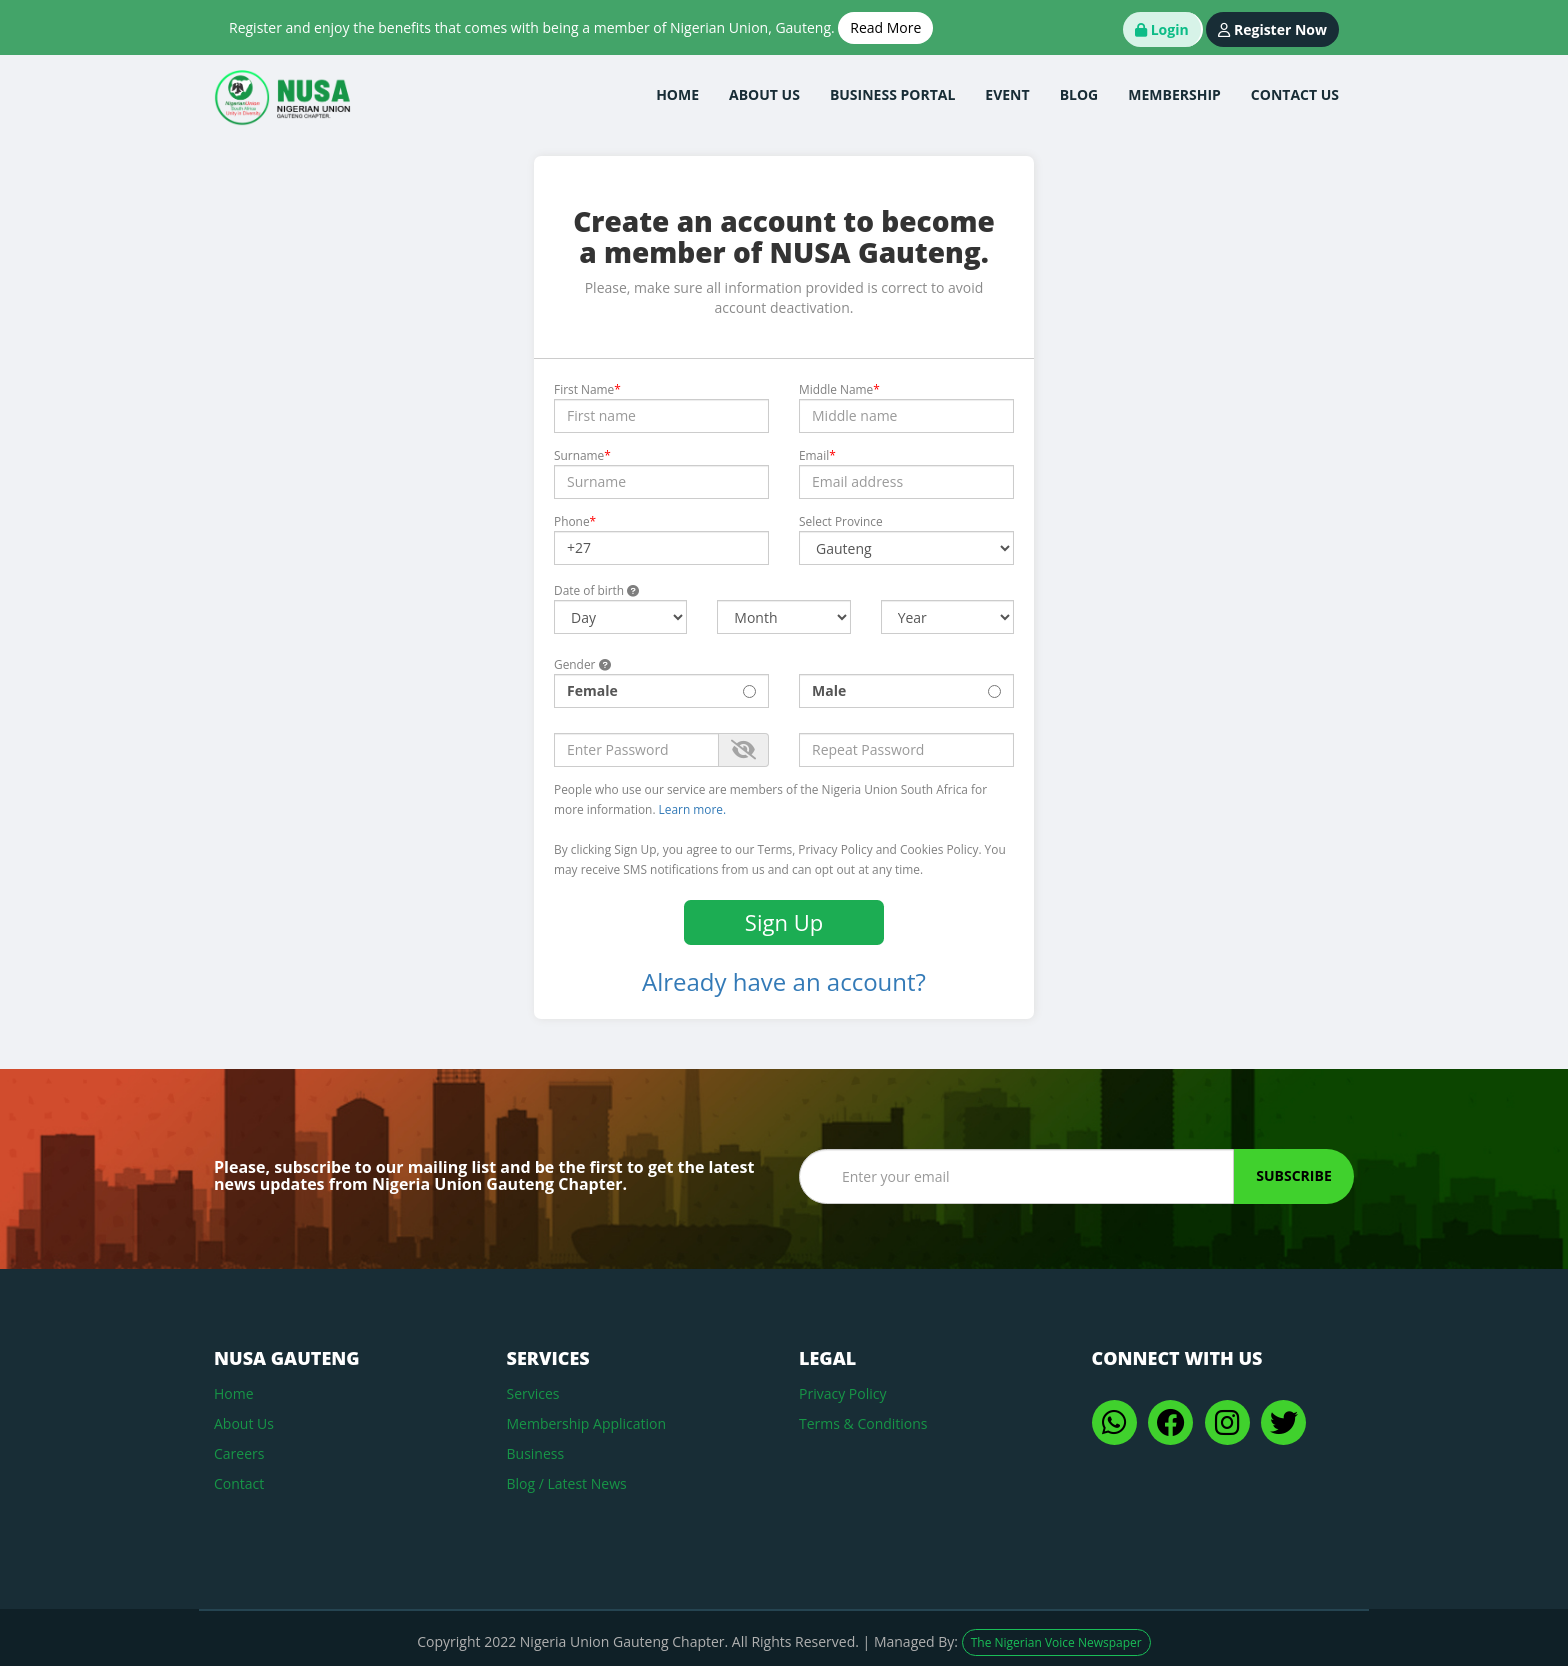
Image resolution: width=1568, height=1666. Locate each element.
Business (536, 1453)
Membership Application (587, 1423)
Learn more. (693, 809)
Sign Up (784, 922)
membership (1174, 94)
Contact (239, 1483)
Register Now (1272, 29)
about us (764, 94)
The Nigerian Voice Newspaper (1056, 1642)
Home (234, 1393)
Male (906, 690)
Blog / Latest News (567, 1483)
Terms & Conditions (863, 1423)
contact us (1295, 94)
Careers (239, 1453)
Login (1162, 29)
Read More (885, 27)
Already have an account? (784, 981)
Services (533, 1393)
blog (1079, 94)
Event (1007, 94)
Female (661, 690)
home (677, 94)
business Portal (892, 94)
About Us (244, 1423)
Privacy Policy (842, 1393)
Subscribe (1293, 1175)
